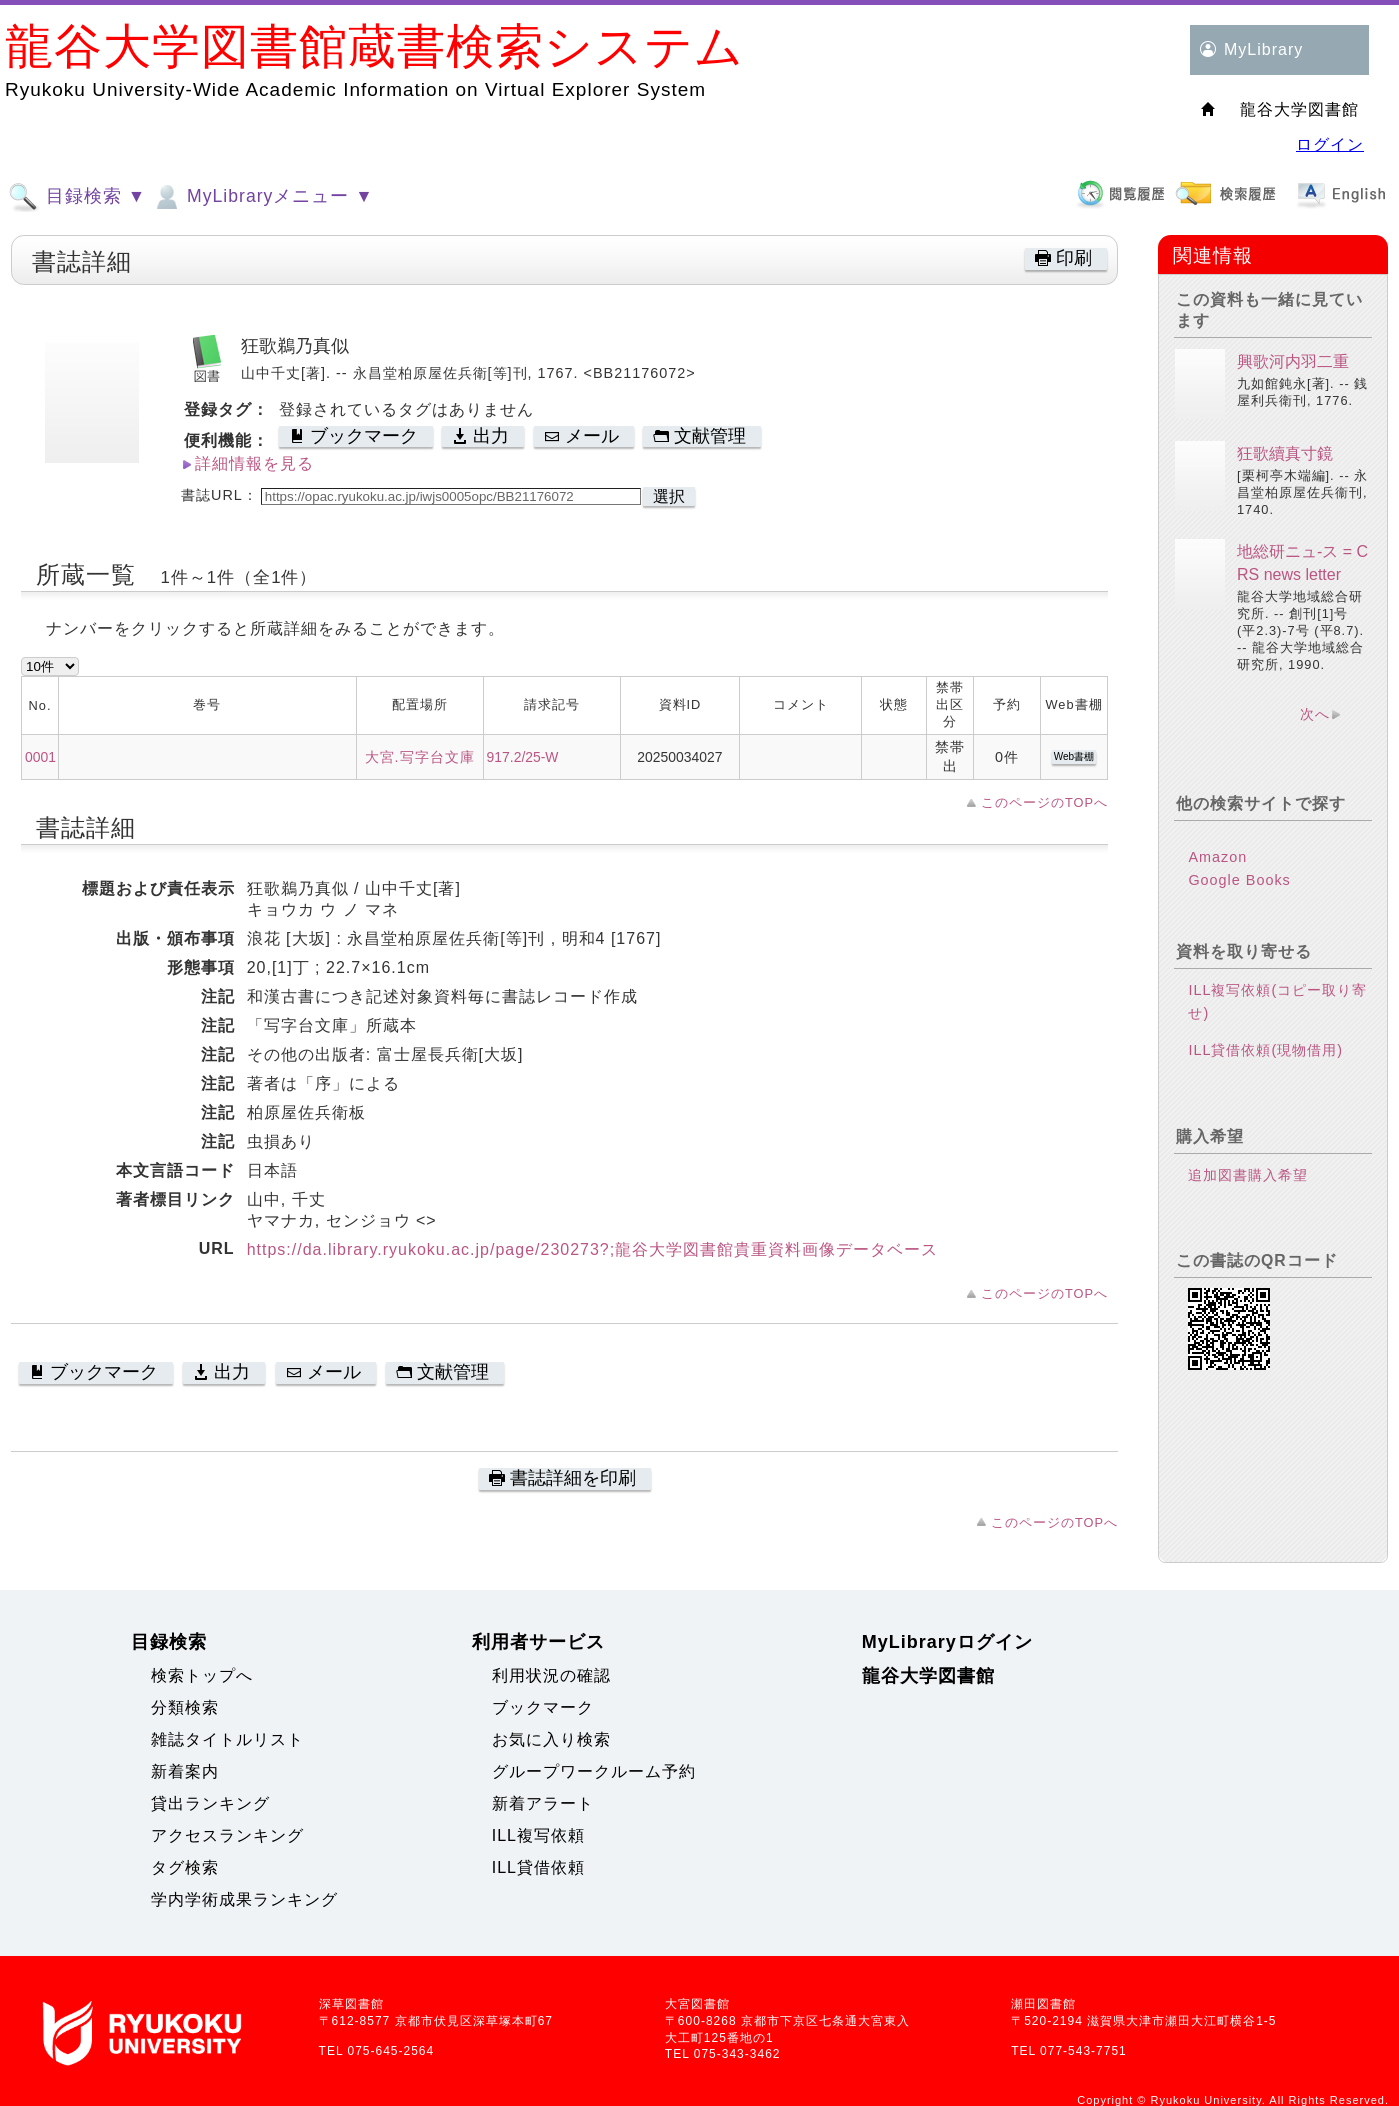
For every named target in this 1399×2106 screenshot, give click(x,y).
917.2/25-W (523, 757)
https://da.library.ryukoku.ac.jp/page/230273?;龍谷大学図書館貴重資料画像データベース (593, 1249)
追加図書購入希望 (1248, 1175)
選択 (669, 496)
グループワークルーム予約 (594, 1771)
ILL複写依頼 (538, 1835)
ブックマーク (543, 1707)
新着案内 (185, 1771)
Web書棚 (1074, 756)
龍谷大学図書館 (928, 1676)
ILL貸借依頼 (538, 1867)
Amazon (1217, 857)
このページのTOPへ (1044, 802)
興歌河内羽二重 (1293, 361)
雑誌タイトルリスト (227, 1739)
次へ (1315, 714)
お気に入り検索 (551, 1739)
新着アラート (543, 1803)
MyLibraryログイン (947, 1642)
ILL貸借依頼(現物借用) (1265, 1050)
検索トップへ (202, 1675)
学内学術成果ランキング (244, 1899)
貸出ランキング (210, 1803)
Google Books (1239, 880)
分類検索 (185, 1707)
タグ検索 (185, 1867)
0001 (40, 757)
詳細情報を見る (254, 463)
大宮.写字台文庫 (420, 757)
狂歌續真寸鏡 (1285, 453)
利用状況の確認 (551, 1675)
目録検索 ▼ (77, 197)
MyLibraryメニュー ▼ (262, 197)
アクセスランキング (227, 1835)
